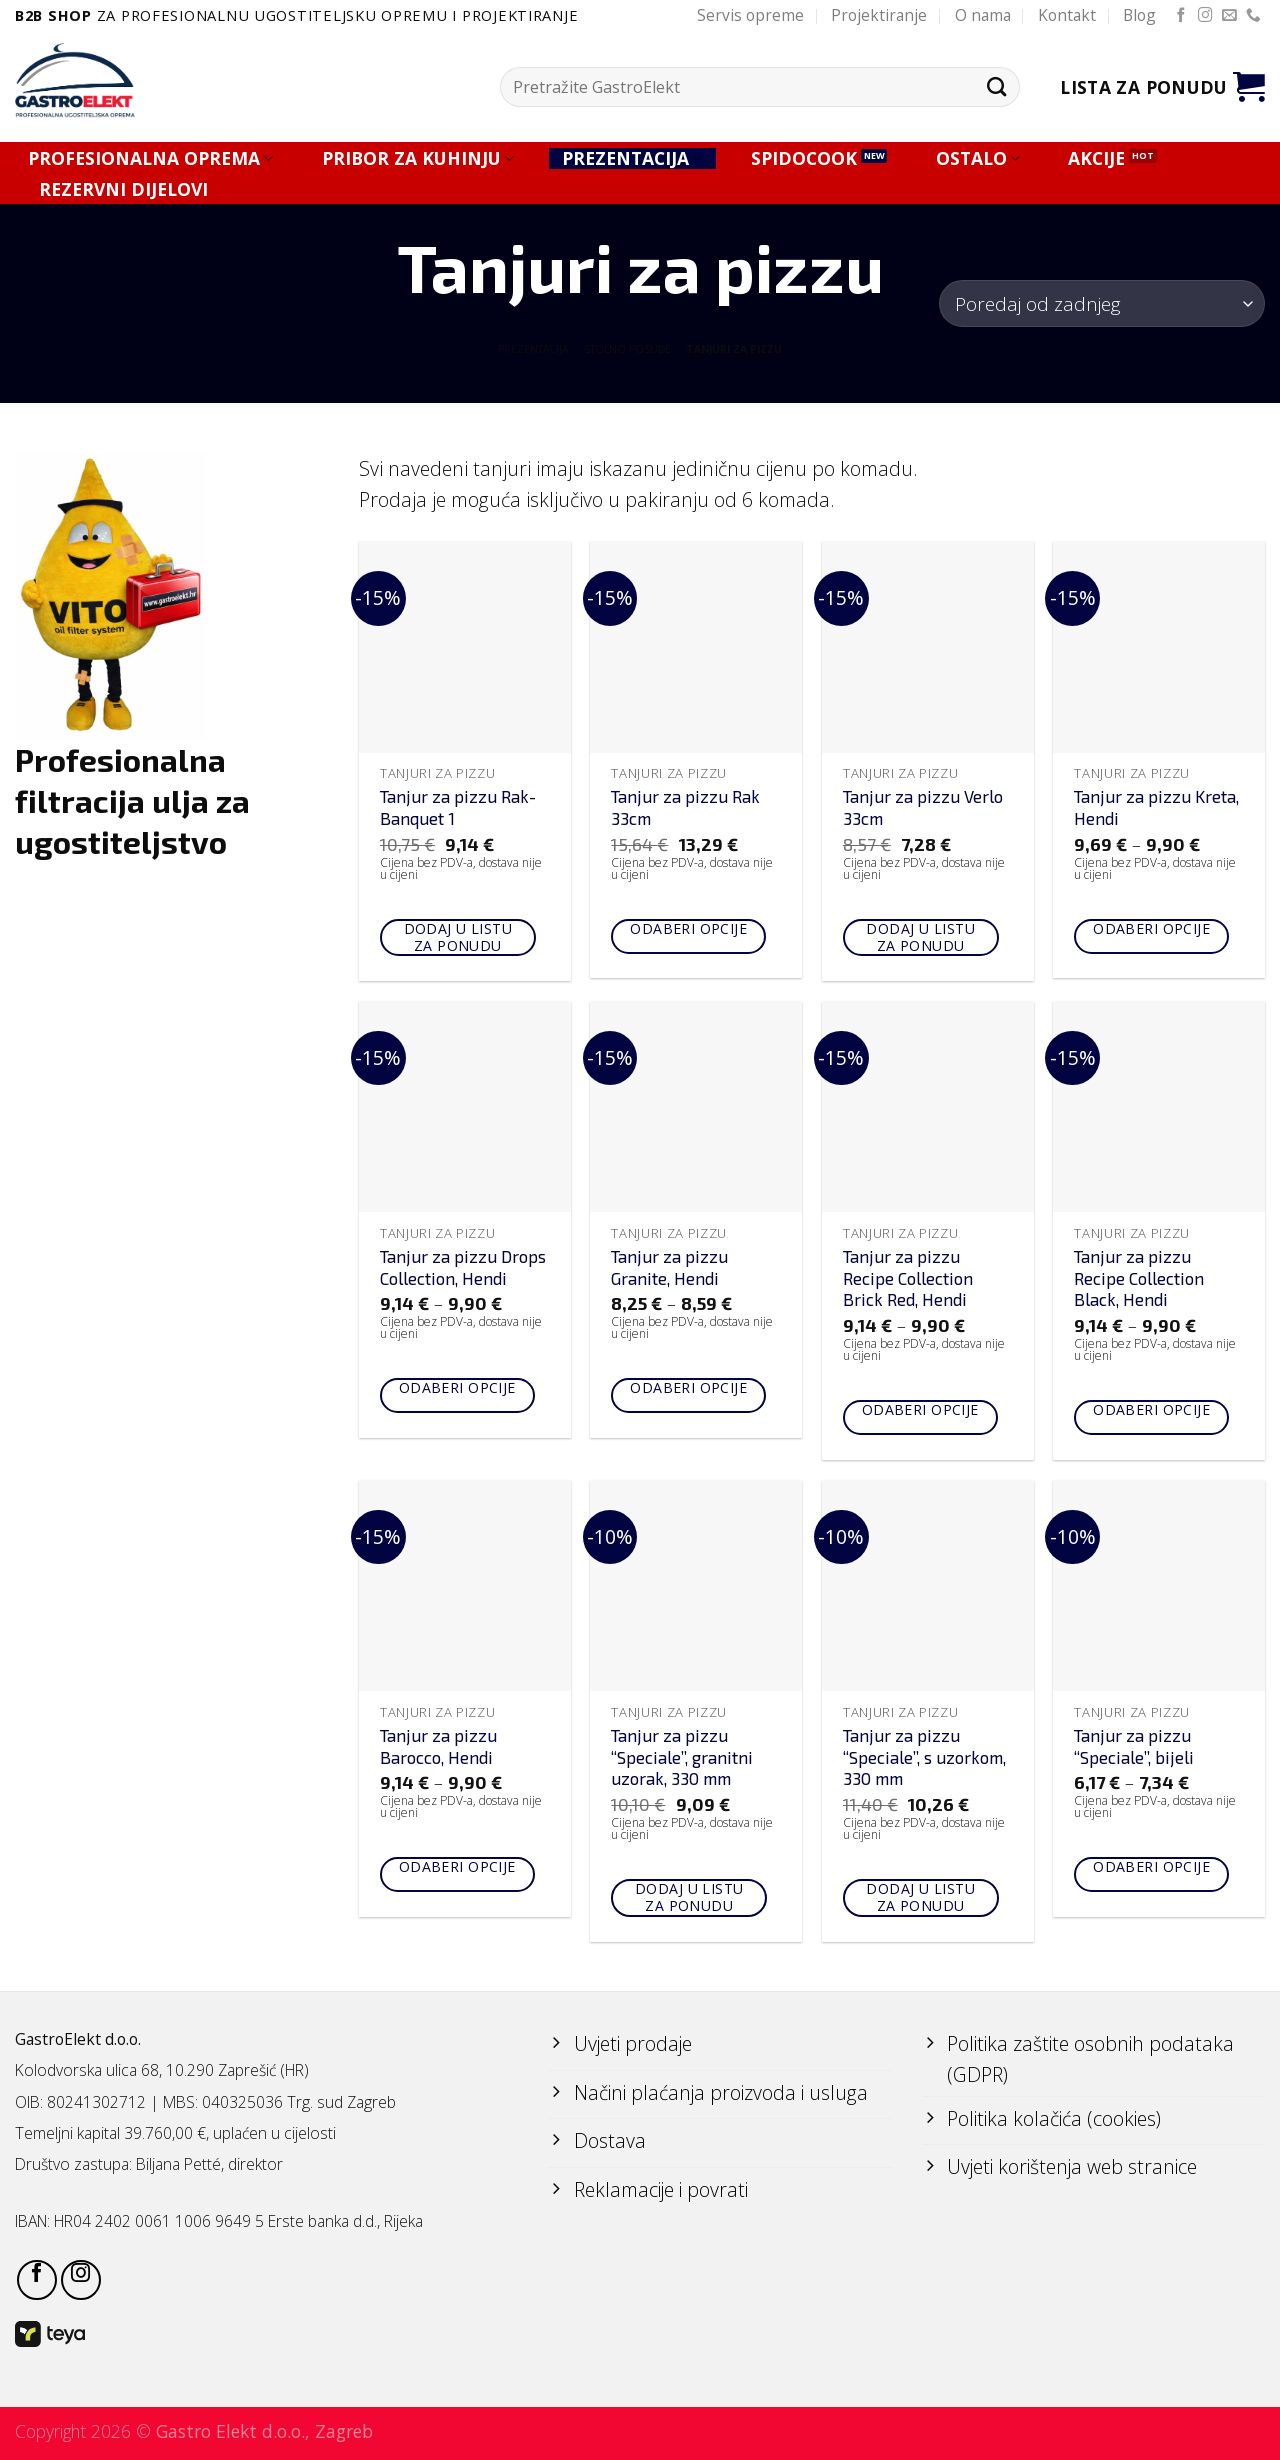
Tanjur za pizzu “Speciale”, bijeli (1134, 1746)
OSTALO (978, 158)
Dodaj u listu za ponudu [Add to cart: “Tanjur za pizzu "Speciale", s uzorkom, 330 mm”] (920, 1897)
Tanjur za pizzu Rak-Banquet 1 (458, 807)
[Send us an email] (1229, 16)
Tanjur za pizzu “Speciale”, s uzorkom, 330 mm (924, 1757)
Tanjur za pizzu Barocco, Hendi (438, 1746)
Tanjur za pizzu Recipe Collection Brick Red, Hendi (908, 1278)
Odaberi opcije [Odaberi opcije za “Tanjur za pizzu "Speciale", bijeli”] (1151, 1866)
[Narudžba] (1102, 303)
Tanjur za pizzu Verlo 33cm (923, 807)
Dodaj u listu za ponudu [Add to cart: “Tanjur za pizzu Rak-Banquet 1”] (458, 937)
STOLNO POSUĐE (627, 349)
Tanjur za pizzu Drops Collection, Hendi (463, 1267)
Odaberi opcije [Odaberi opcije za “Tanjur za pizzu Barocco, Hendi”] (457, 1866)
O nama (983, 15)
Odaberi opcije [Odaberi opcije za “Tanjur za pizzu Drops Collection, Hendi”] (457, 1387)
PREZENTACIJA (632, 158)
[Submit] (996, 86)
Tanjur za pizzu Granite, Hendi (669, 1267)
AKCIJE (1096, 158)
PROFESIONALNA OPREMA (150, 158)
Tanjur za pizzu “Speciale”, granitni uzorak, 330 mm (682, 1757)
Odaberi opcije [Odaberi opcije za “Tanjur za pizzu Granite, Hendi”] (688, 1387)
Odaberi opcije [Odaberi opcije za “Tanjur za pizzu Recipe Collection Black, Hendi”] (1151, 1409)
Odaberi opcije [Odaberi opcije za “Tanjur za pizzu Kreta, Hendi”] (1151, 928)
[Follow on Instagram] (1205, 16)
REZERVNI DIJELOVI (123, 189)
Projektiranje (879, 15)
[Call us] (1253, 16)
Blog (1139, 15)
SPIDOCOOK (804, 158)
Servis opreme (750, 15)
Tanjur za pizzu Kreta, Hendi (1156, 807)
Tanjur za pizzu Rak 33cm (685, 807)
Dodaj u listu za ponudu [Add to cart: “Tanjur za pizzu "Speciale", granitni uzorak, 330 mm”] (689, 1897)
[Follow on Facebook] (1181, 16)
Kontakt (1067, 15)
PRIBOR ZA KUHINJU (418, 158)
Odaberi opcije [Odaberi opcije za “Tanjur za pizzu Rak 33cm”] (688, 928)
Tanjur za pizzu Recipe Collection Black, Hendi (1139, 1278)
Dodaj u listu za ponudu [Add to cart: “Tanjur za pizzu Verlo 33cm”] (920, 937)
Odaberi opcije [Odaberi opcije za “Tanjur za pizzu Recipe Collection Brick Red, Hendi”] (920, 1409)
